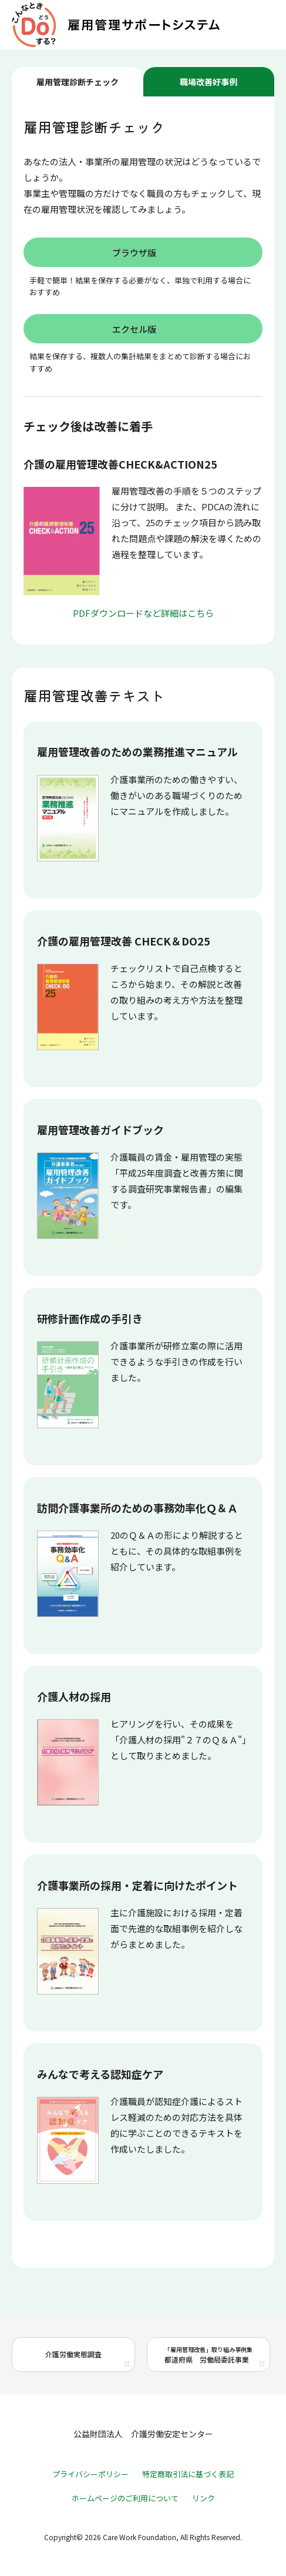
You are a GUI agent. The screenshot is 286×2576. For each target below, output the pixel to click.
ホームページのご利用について (125, 2498)
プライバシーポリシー (90, 2474)
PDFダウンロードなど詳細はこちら (143, 613)
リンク (203, 2498)
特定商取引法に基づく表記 (188, 2474)
